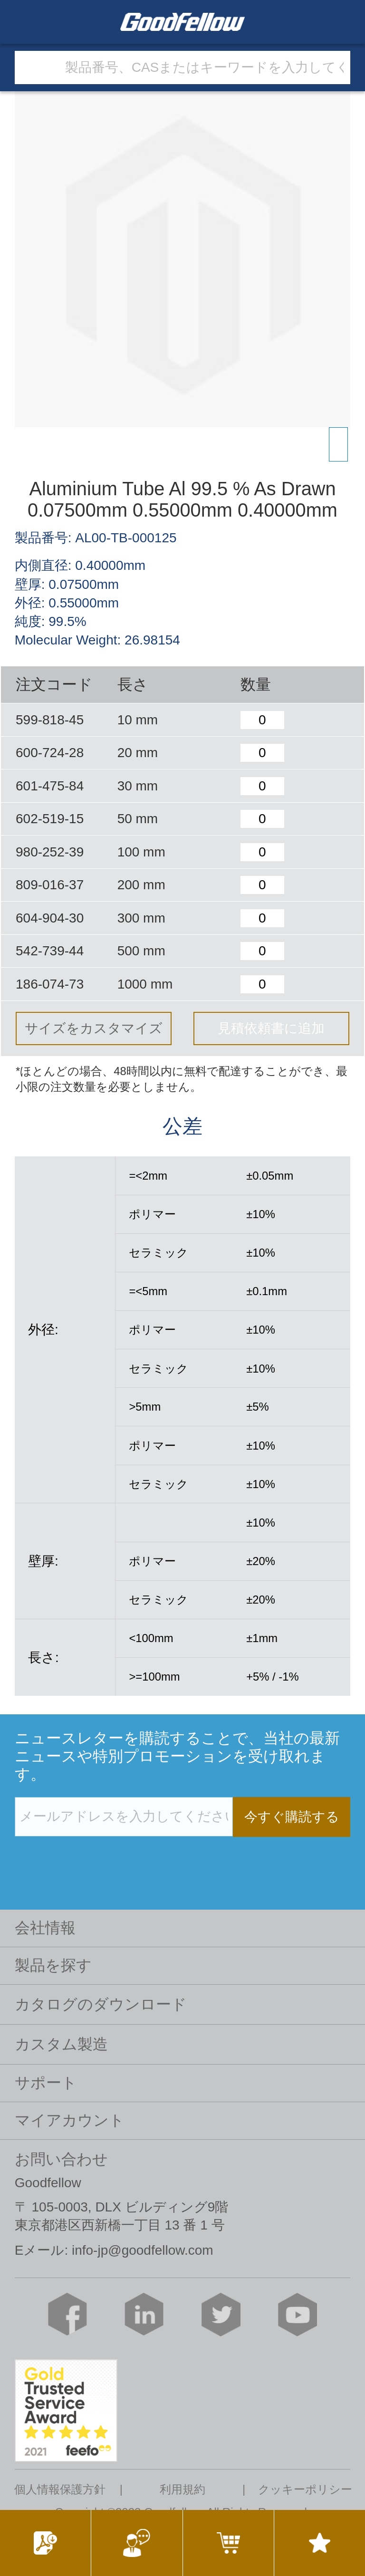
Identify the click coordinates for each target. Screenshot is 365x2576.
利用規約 (182, 2489)
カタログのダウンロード (101, 2004)
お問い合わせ (61, 2159)
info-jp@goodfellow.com (142, 2250)
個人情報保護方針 (60, 2489)
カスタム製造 (61, 2044)
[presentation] (87, 1856)
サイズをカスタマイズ (94, 1028)
